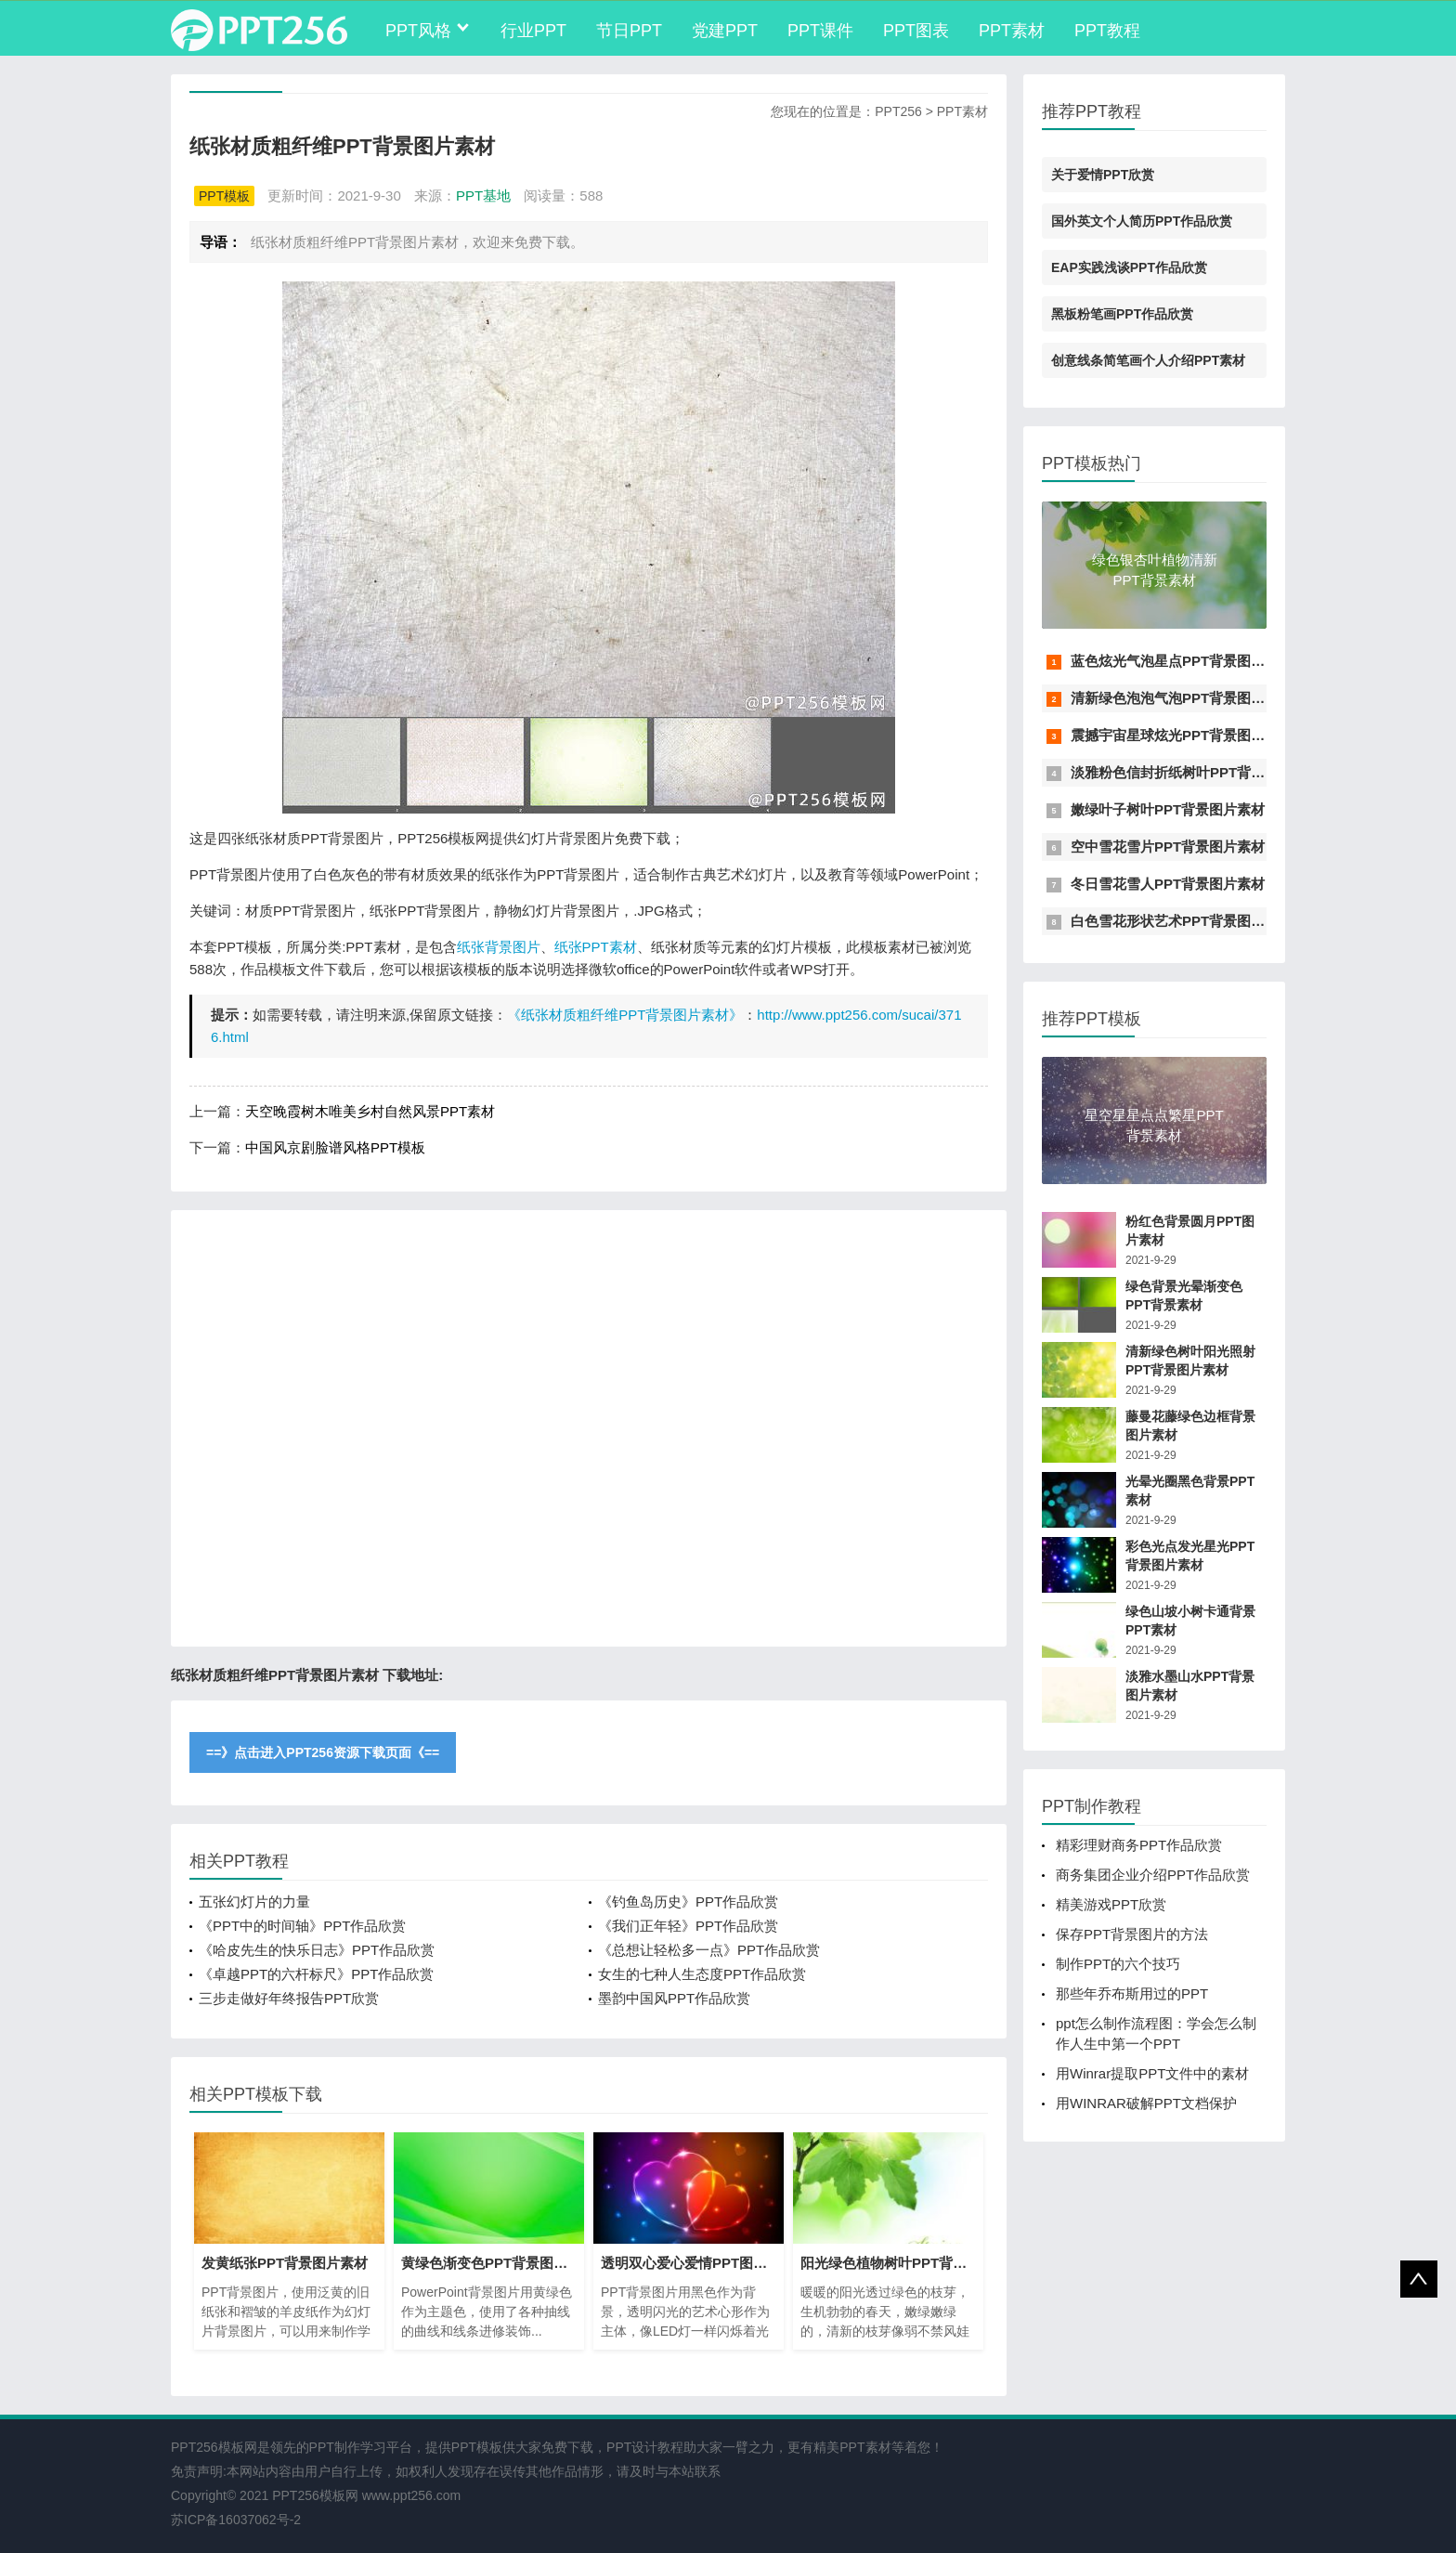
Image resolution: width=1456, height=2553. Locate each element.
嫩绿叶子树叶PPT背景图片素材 (1168, 809)
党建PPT (725, 30)
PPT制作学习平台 (360, 2447)
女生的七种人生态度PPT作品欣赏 (702, 1974)
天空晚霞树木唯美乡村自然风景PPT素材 (370, 1111)
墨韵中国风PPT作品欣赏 (674, 1998)
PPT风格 (418, 30)
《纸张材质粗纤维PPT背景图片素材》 (625, 1015)
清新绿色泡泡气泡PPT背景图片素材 (1182, 698)
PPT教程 (1107, 30)
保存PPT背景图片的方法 (1132, 1934)
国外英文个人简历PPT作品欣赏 (1141, 221)
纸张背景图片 (498, 947)
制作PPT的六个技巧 (1118, 1964)
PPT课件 (820, 30)
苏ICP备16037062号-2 (236, 2519)
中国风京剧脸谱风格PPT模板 (335, 1147)
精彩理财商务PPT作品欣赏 (1139, 1845)
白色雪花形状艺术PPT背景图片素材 (1182, 921)
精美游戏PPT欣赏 (1111, 1904)
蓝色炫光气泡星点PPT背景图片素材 (1182, 661)
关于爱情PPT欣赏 (1102, 174)
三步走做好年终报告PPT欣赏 (289, 1998)
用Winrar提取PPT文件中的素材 (1152, 2073)
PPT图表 (916, 30)
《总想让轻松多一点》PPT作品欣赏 (709, 1950)
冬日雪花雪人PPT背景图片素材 (1168, 884)
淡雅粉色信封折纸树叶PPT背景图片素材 (1195, 772)
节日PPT (629, 30)
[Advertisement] (588, 1428)
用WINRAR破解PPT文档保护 (1146, 2103)
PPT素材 (1012, 30)
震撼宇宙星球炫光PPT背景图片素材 (1182, 735)
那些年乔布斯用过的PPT (1132, 1993)
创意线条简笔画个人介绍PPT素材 (1148, 360)
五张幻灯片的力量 (254, 1901)
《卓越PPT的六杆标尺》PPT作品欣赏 (316, 1974)
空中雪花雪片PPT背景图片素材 (1168, 846)
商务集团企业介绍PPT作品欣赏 (1153, 1874)
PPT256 (898, 111)
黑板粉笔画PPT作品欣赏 (1122, 313)
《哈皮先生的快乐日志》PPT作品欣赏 (317, 1950)
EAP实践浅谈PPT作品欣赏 (1129, 267)
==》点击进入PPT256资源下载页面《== (322, 1752)
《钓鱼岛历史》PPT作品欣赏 (688, 1901)
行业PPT (533, 30)
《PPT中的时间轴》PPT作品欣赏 (302, 1926)
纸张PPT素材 (595, 947)
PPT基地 (483, 195)
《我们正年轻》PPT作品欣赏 (688, 1926)
